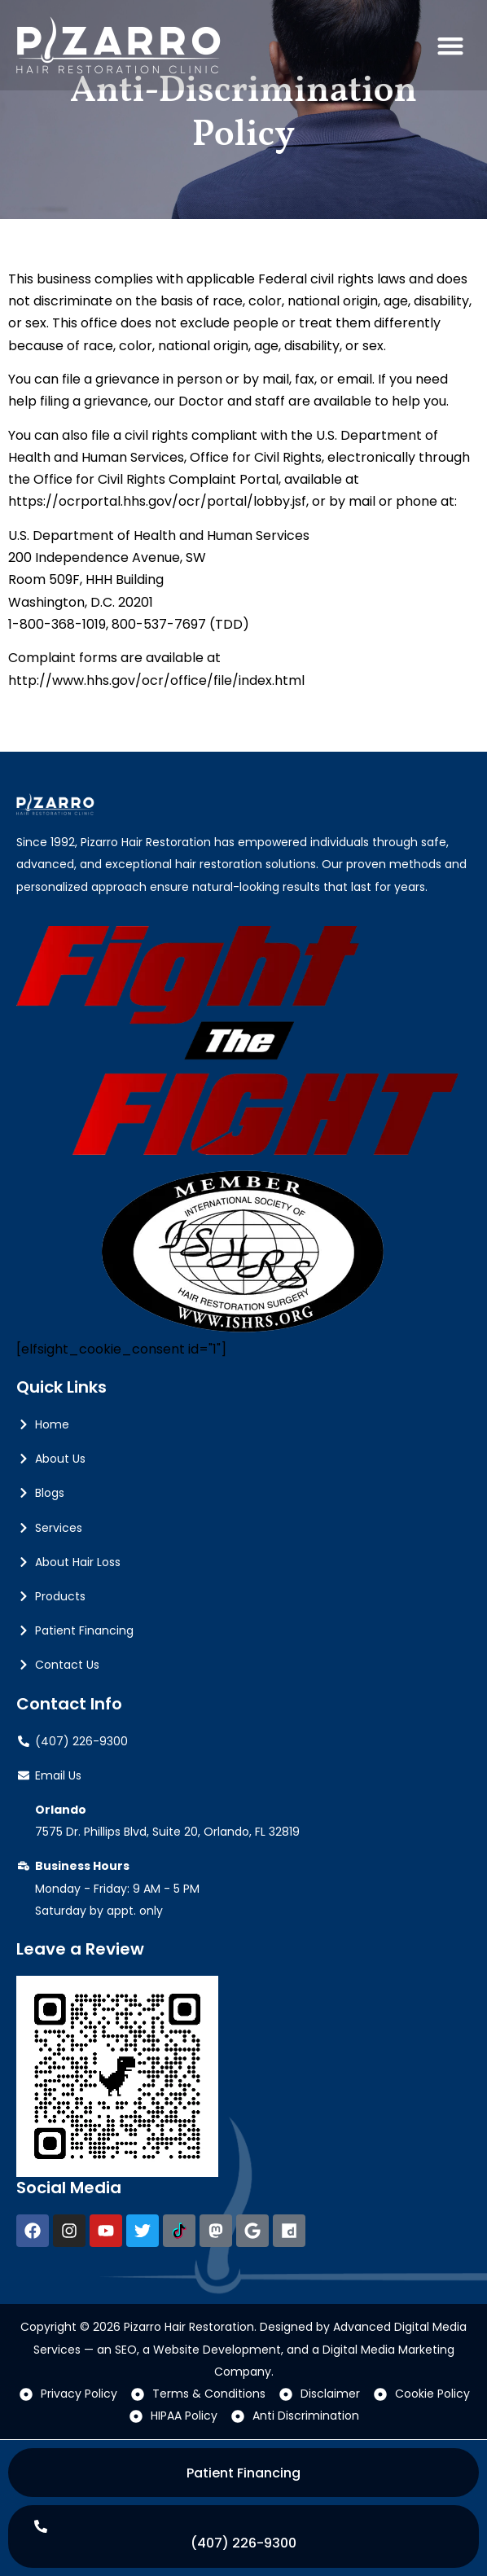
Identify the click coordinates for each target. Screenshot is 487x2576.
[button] (450, 45)
